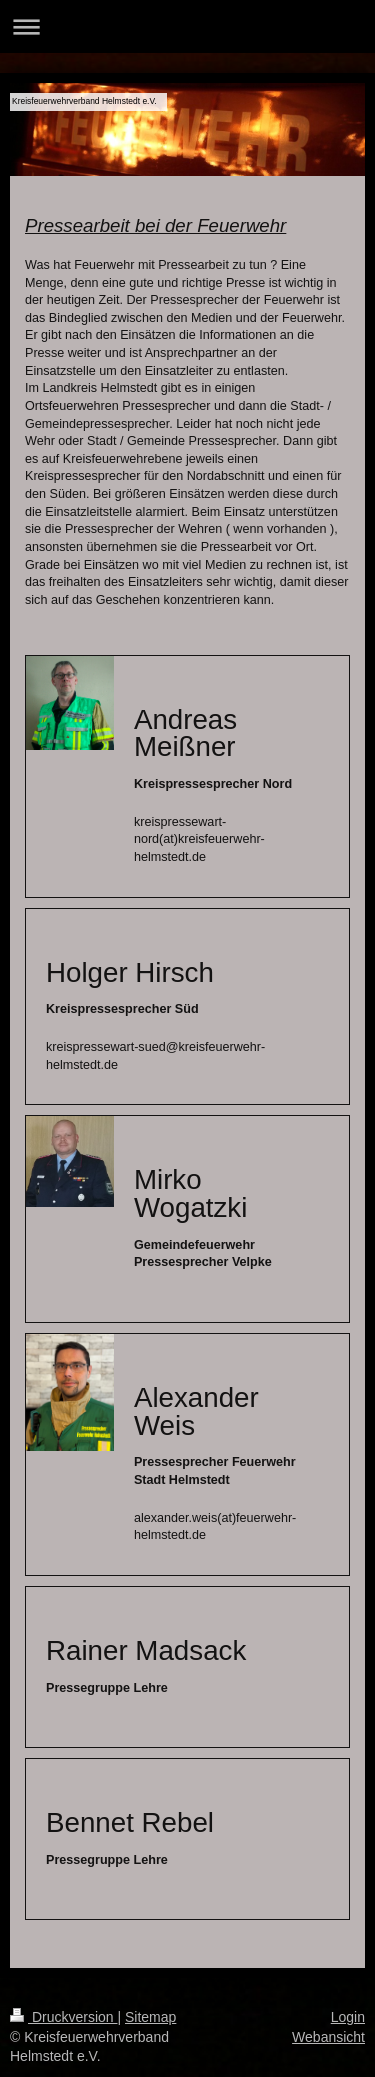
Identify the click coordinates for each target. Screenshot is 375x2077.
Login (348, 2017)
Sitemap (150, 2017)
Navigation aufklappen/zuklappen (187, 26)
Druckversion (63, 2017)
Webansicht (328, 2037)
